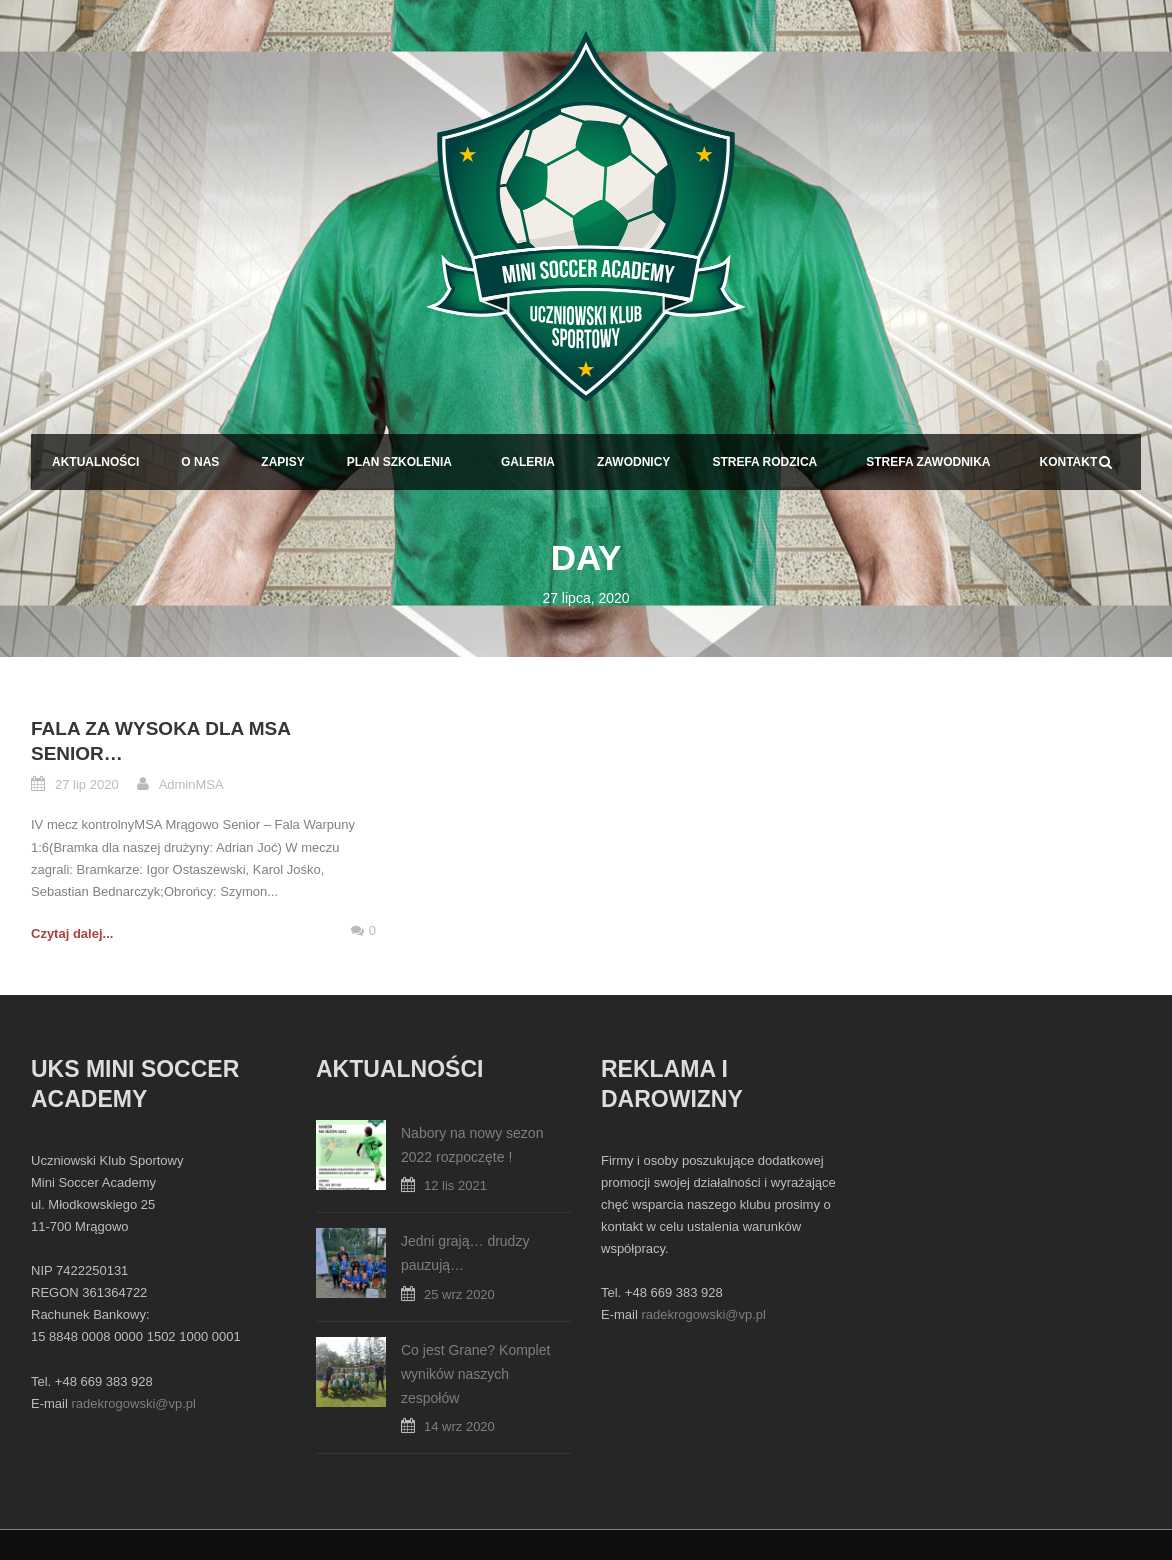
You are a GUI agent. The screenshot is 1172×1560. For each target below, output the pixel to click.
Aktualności (95, 462)
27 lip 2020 (87, 784)
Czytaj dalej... (72, 933)
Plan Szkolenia (399, 462)
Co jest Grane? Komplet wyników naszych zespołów (475, 1374)
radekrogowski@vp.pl (133, 1403)
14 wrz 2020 (459, 1426)
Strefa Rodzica (764, 462)
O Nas (200, 462)
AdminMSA (191, 784)
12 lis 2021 (455, 1185)
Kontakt (1068, 462)
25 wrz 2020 (459, 1294)
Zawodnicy (633, 462)
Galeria (528, 462)
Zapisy (282, 462)
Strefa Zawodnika (928, 462)
